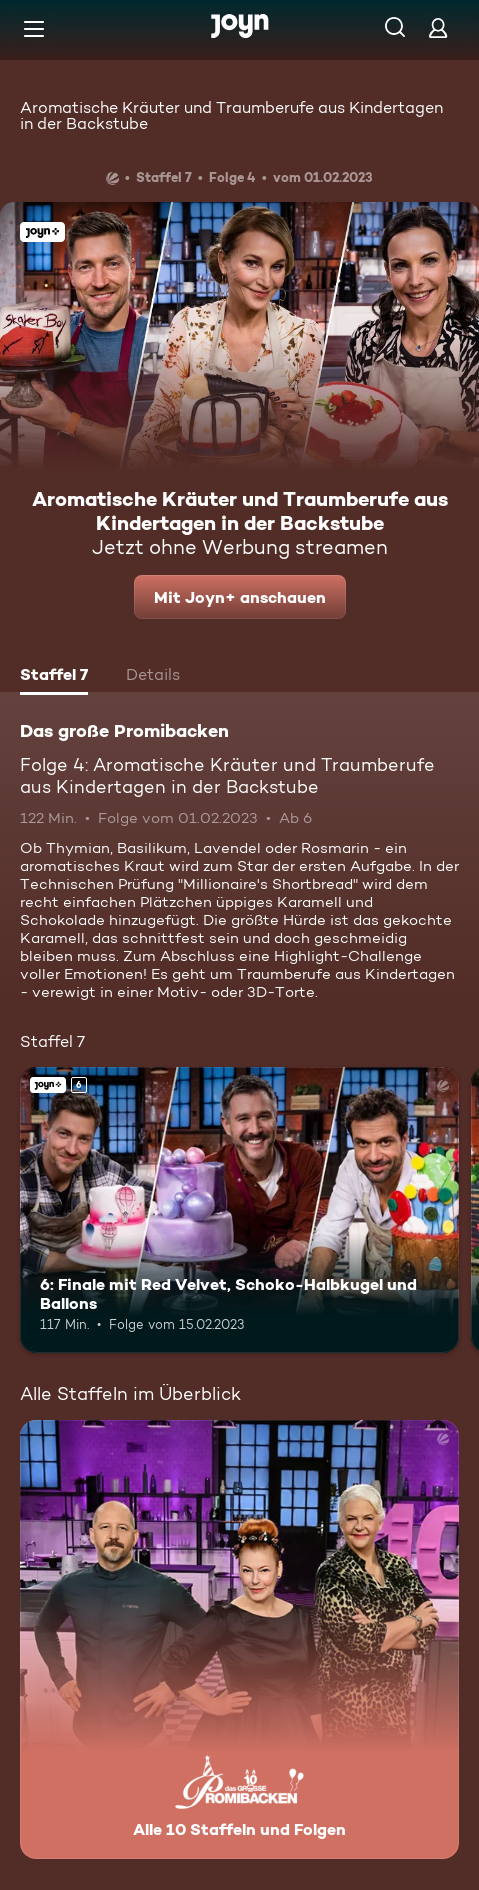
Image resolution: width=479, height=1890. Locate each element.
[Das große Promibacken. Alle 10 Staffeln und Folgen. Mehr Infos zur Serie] (239, 1639)
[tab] (54, 677)
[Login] (438, 27)
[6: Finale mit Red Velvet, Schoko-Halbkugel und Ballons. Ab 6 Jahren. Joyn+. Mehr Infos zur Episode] (239, 1209)
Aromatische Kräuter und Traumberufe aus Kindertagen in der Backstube (231, 115)
